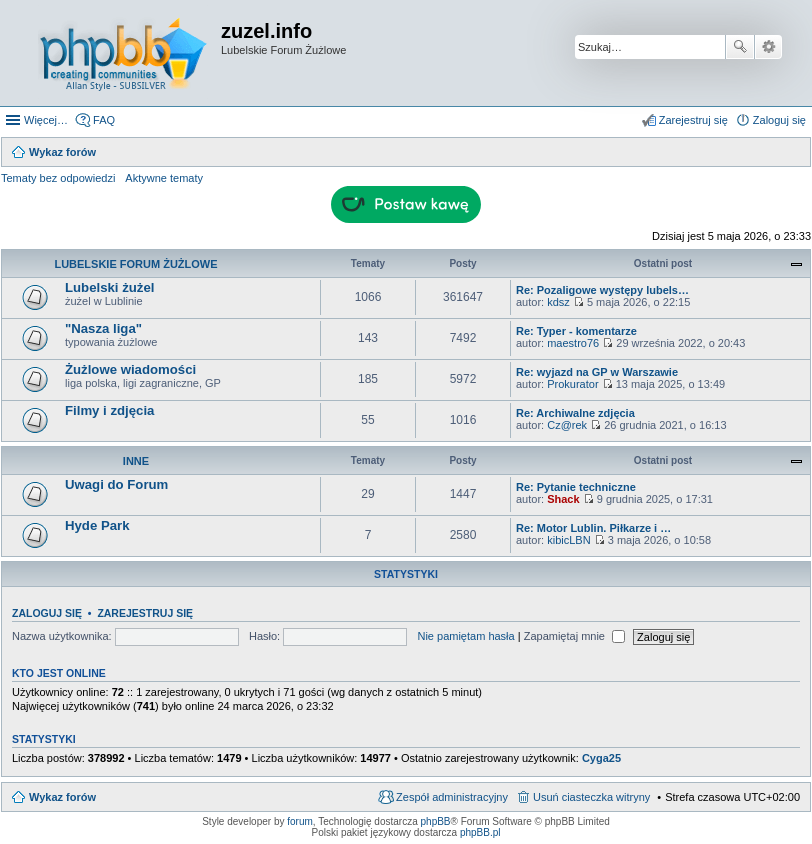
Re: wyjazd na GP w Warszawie (597, 372)
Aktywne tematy (164, 178)
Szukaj (740, 47)
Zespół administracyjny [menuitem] (452, 797)
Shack (563, 499)
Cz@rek (567, 425)
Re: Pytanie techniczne (576, 487)
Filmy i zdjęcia (109, 410)
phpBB (436, 821)
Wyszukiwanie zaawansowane (768, 47)
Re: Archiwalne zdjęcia (575, 413)
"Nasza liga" (103, 328)
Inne (136, 461)
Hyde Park (97, 525)
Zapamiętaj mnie (574, 636)
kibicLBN (568, 540)
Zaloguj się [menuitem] (779, 120)
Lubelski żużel (109, 287)
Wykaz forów (62, 797)
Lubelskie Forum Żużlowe (135, 264)
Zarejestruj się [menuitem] (693, 120)
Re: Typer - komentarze (576, 331)
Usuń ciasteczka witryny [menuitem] (591, 797)
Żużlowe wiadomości (130, 369)
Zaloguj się (47, 613)
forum (300, 821)
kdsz (558, 302)
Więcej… (46, 120)
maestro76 (573, 343)
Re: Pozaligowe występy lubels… (602, 290)
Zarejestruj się (145, 613)
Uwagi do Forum (116, 484)
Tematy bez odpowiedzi (58, 178)
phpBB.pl (480, 832)
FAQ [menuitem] (104, 120)
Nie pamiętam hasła (465, 636)
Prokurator (572, 384)
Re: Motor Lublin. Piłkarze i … (593, 528)
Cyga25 (601, 758)
